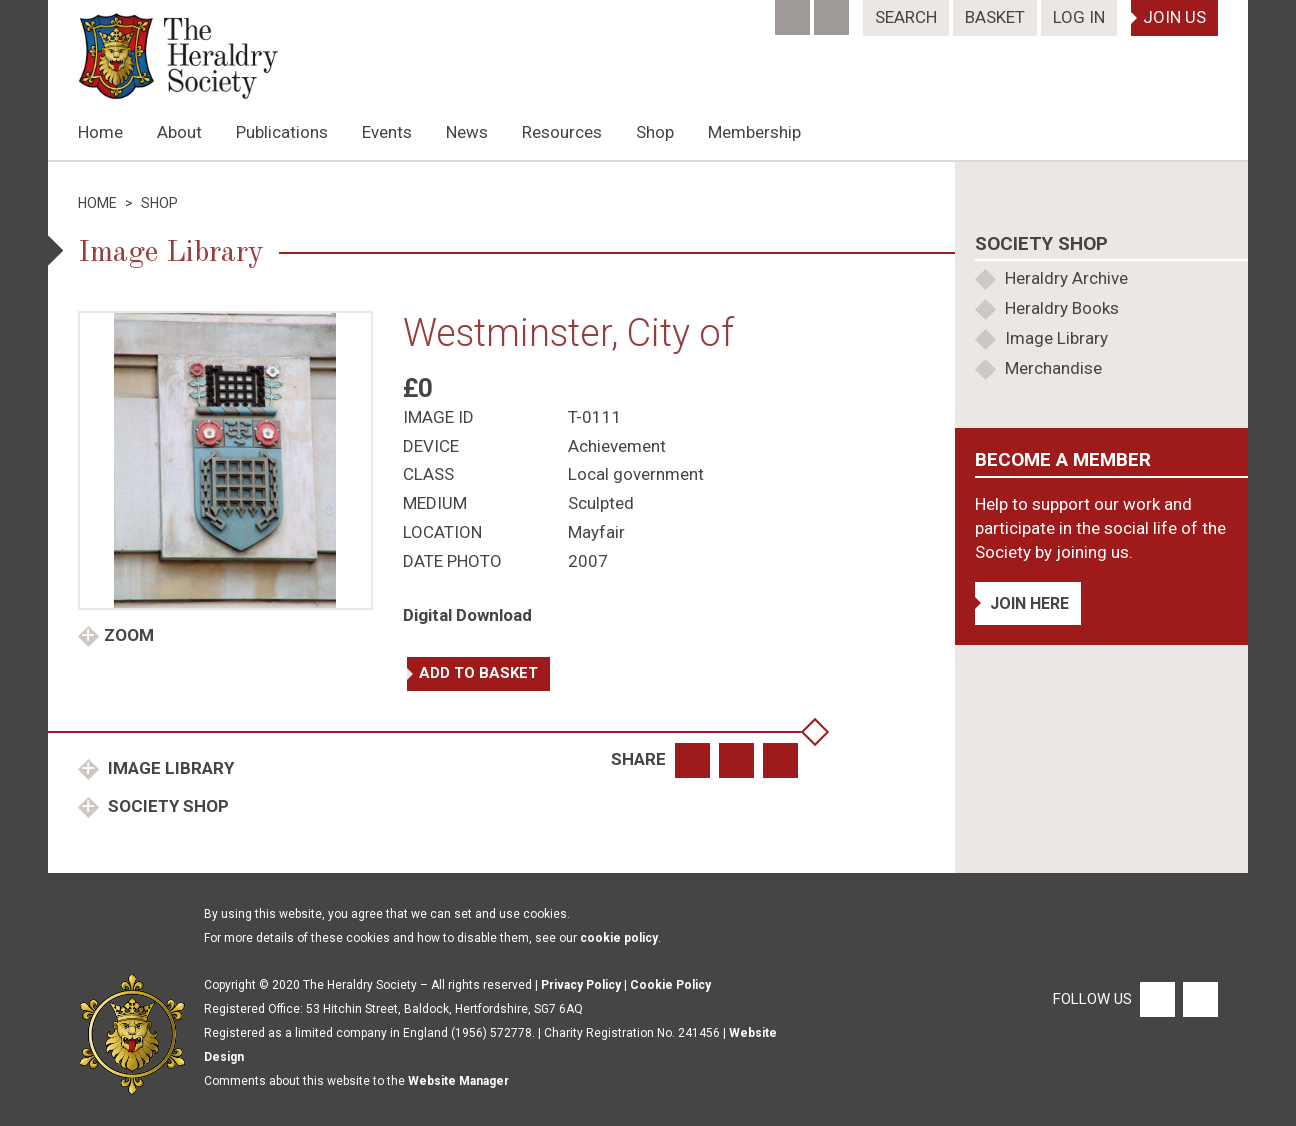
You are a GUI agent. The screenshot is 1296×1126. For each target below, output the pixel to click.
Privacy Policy (581, 985)
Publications (282, 132)
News (467, 132)
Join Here (1029, 603)
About (179, 132)
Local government (636, 474)
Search (906, 17)
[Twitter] (833, 11)
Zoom (129, 635)
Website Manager (458, 1081)
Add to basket (478, 673)
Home (100, 132)
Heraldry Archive (1066, 278)
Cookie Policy (670, 985)
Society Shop (166, 806)
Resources (562, 132)
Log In (1079, 17)
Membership (754, 132)
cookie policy (619, 938)
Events (387, 132)
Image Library (169, 768)
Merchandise (1053, 368)
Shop (655, 132)
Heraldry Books (1062, 308)
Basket (995, 17)
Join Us (1174, 17)
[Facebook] (794, 11)
